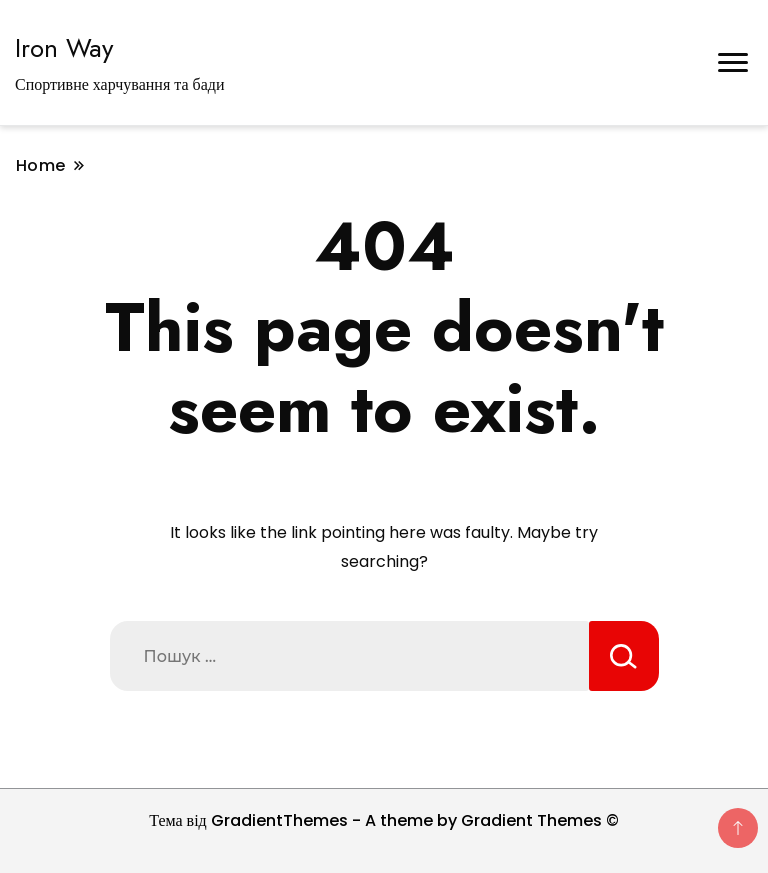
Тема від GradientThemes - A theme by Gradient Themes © (384, 820)
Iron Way (64, 48)
